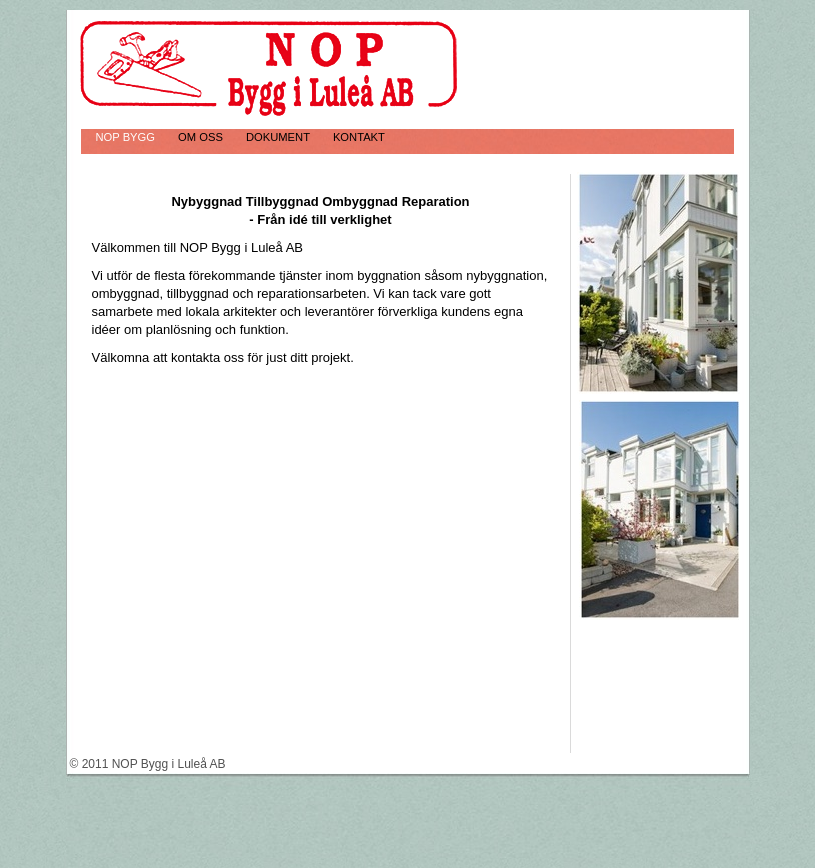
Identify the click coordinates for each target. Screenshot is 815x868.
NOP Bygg (127, 137)
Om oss (202, 137)
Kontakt (359, 137)
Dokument (279, 137)
